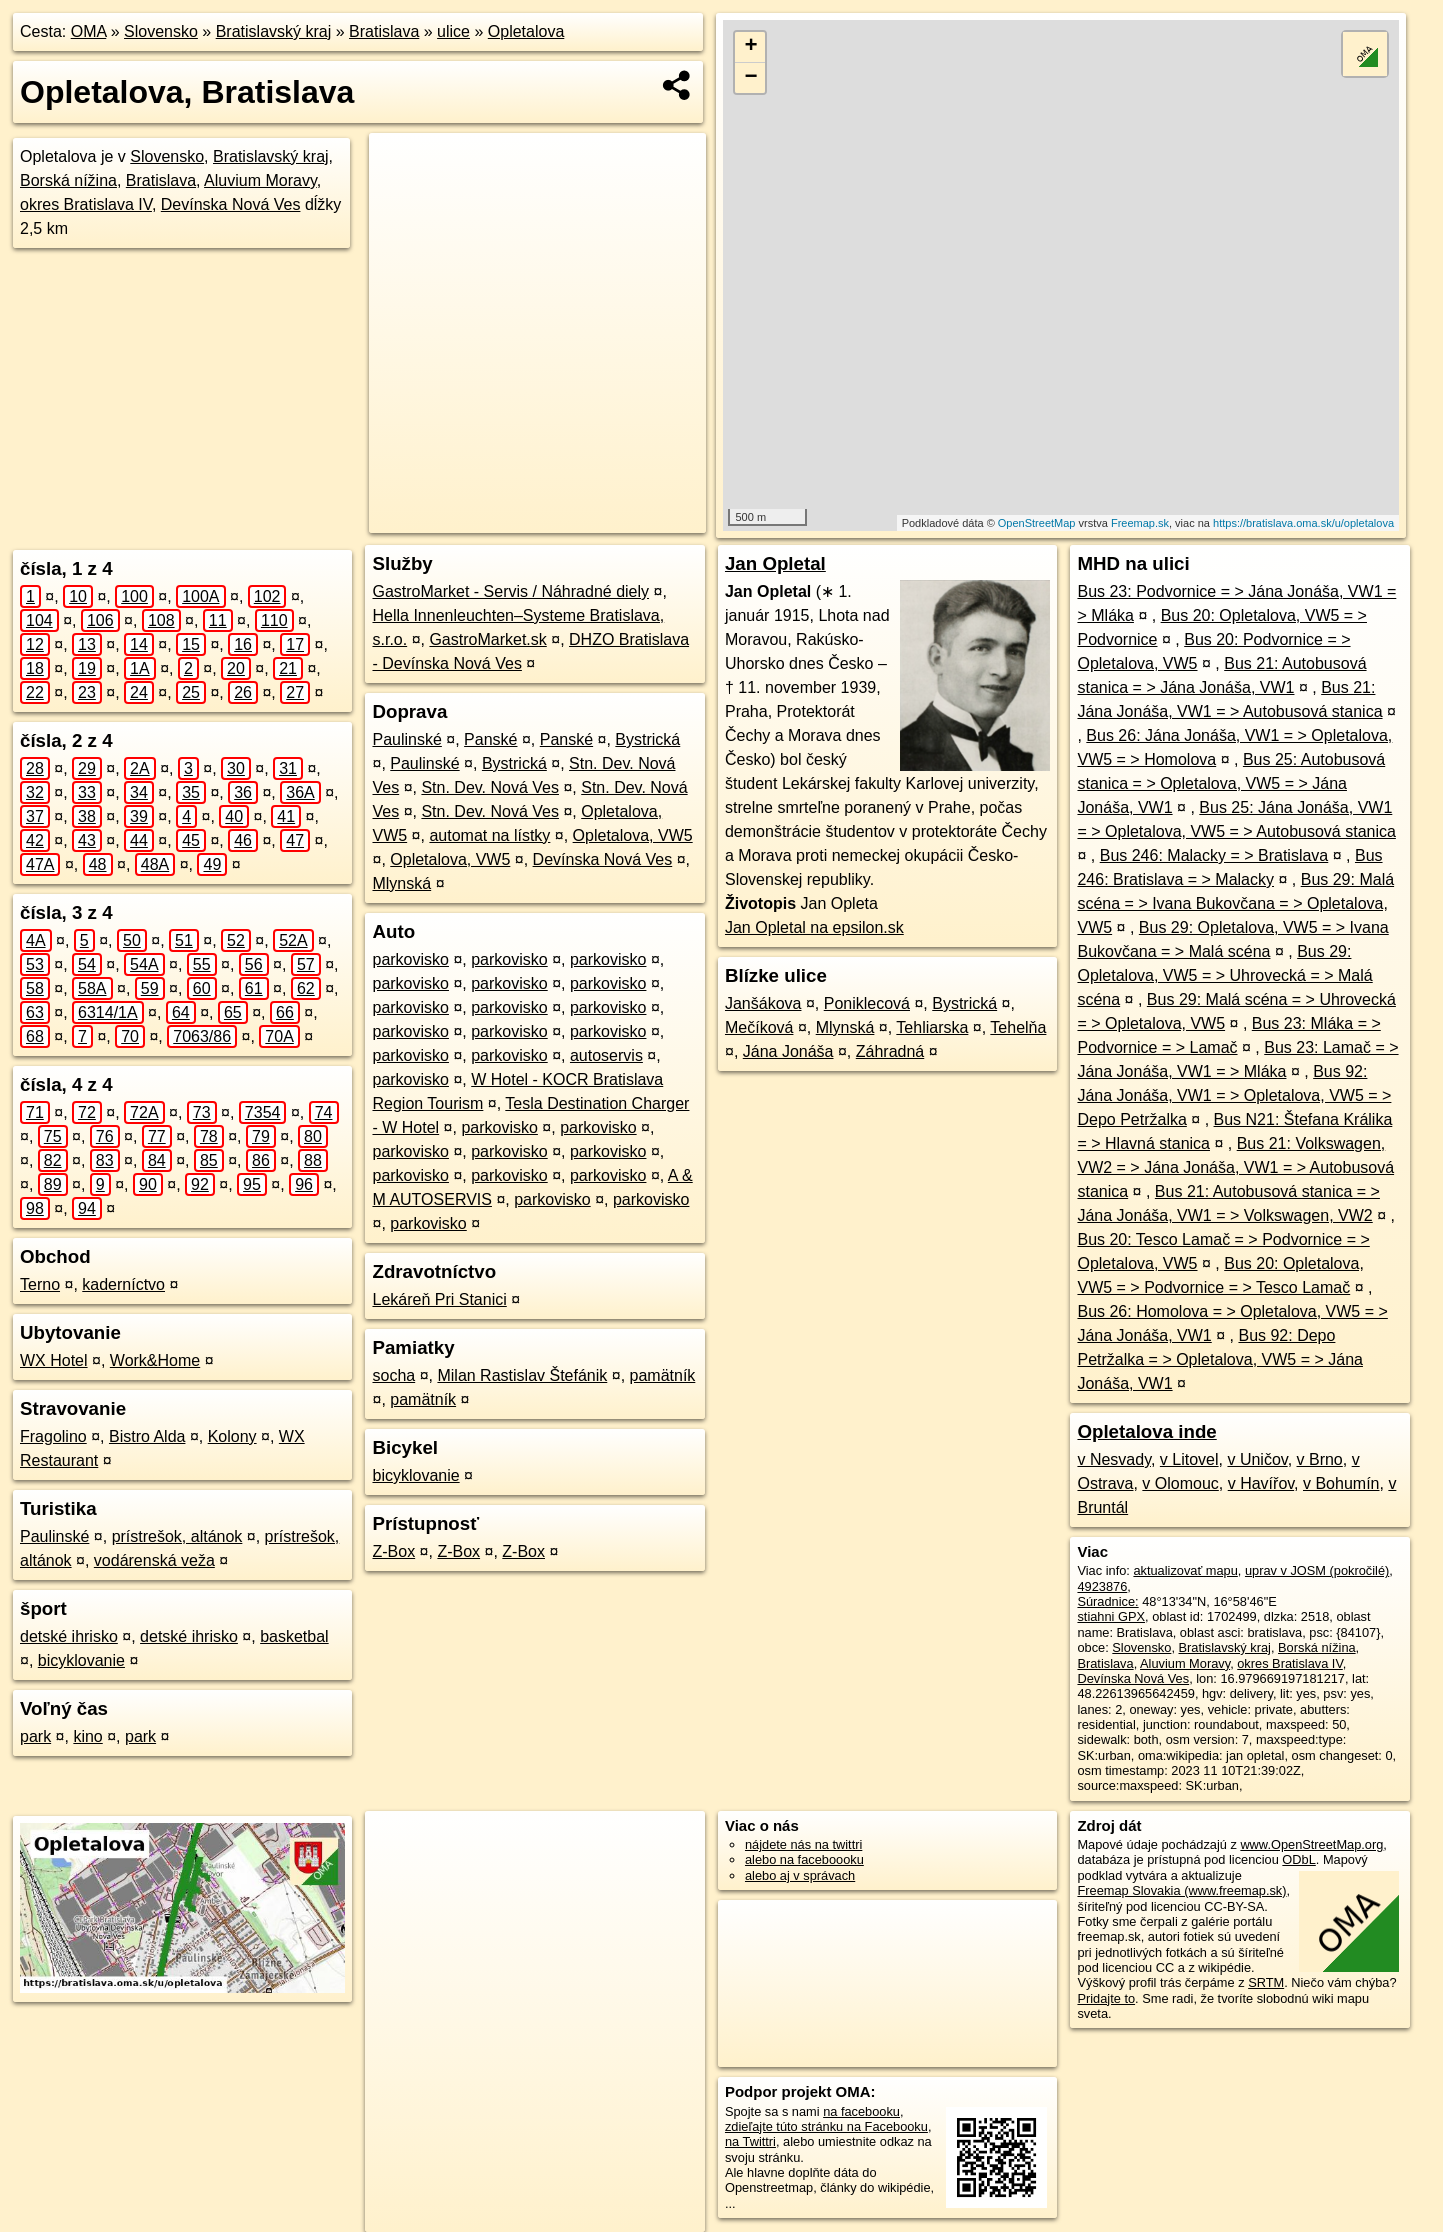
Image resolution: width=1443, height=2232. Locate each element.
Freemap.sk (1140, 523)
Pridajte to (1106, 1998)
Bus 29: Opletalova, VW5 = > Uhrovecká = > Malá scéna (1224, 975)
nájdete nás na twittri (803, 1844)
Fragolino (53, 1436)
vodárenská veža (154, 1560)
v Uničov (1257, 1459)
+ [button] (750, 47)
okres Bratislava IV (86, 204)
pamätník (663, 1375)
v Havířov (1261, 1483)
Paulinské (54, 1536)
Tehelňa (1018, 1027)
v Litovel (1189, 1459)
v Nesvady (1114, 1459)
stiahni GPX (1111, 1616)
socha (393, 1375)
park (35, 1736)
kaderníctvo (123, 1284)
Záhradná (890, 1051)
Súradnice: (1107, 1601)
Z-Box (393, 1551)
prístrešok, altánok (177, 1536)
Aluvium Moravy (260, 180)
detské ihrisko (69, 1636)
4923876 (1102, 1586)
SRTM (1266, 1982)
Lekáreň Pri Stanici (439, 1299)
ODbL (1298, 1859)
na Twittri (750, 2141)
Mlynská (401, 883)
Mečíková (759, 1027)
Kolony (232, 1436)
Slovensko (161, 31)
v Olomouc (1180, 1483)
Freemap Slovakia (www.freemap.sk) (1181, 1890)
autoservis (606, 1055)
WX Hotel (54, 1360)
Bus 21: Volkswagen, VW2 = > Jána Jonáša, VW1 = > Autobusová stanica (1235, 1167)
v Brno (1320, 1459)
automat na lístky (489, 835)
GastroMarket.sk (487, 639)
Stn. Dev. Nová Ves (490, 787)
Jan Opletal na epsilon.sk (814, 927)
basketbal (294, 1636)
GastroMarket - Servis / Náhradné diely (510, 591)
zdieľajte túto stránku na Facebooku (826, 2126)
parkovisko (410, 959)
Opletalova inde (1146, 1431)
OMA (89, 31)
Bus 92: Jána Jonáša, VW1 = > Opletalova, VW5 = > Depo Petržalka (1234, 1095)
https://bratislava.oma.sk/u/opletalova (1303, 523)
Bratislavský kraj (274, 31)
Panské (490, 739)
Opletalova (526, 31)
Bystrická (647, 739)
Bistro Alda (147, 1436)
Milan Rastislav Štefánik (522, 1375)
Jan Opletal (775, 563)
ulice (453, 31)
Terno (40, 1284)
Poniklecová (867, 1003)
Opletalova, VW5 (633, 835)
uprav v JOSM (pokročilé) (1317, 1570)
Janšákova (763, 1003)
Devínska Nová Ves (231, 204)
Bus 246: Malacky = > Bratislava (1214, 855)
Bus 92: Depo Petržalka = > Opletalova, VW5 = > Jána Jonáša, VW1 (1220, 1359)
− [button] (750, 78)
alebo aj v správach (800, 1875)
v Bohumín (1341, 1483)
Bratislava (384, 31)
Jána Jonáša (788, 1051)
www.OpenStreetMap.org (1311, 1844)
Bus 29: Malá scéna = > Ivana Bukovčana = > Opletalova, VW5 (1235, 903)
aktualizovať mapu (1185, 1570)
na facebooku (861, 2111)
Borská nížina (68, 180)
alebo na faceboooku (804, 1859)
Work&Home (155, 1360)
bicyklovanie (81, 1660)
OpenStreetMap (1037, 523)
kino (87, 1736)
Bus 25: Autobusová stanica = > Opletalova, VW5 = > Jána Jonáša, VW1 (1231, 783)
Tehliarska (932, 1027)
